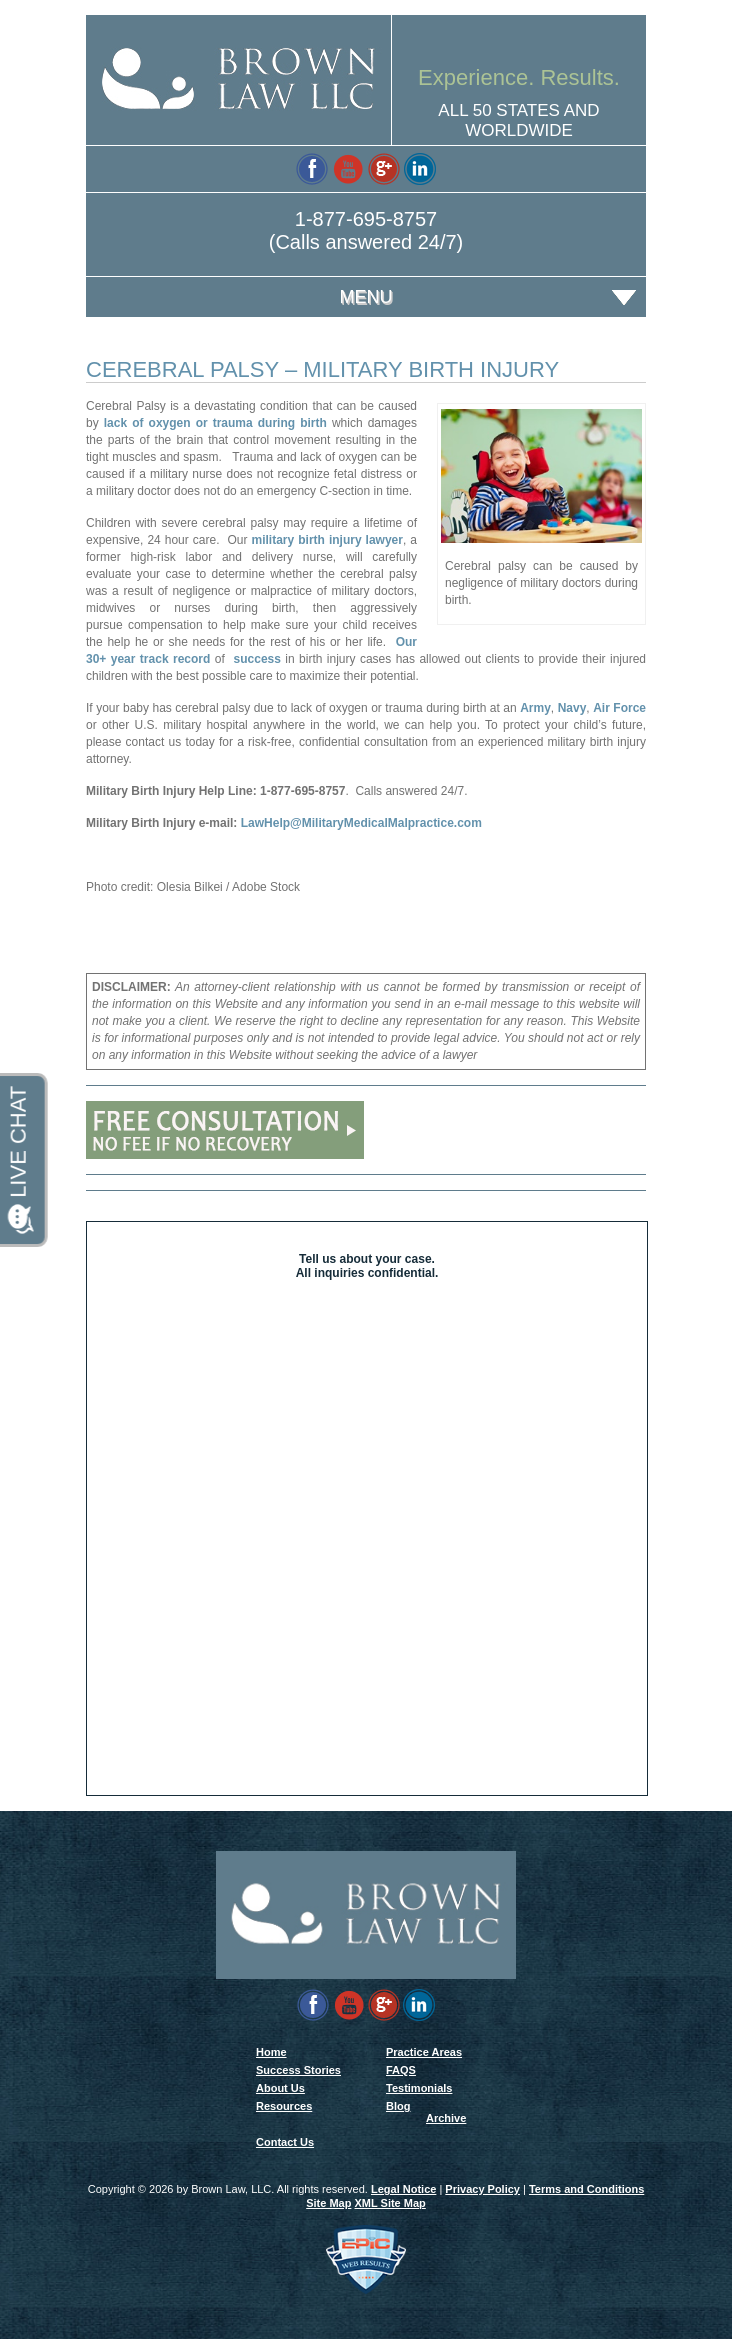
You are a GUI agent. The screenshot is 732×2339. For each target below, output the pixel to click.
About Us (280, 2088)
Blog (398, 2106)
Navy (572, 708)
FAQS (401, 2070)
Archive (446, 2118)
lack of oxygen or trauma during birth (215, 423)
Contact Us (285, 2142)
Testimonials (419, 2088)
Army (535, 708)
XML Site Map (389, 2203)
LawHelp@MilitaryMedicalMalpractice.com (361, 823)
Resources (284, 2106)
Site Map (328, 2203)
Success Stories (298, 2070)
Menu (366, 297)
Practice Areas (424, 2052)
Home (271, 2052)
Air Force (619, 708)
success (257, 659)
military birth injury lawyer (327, 540)
